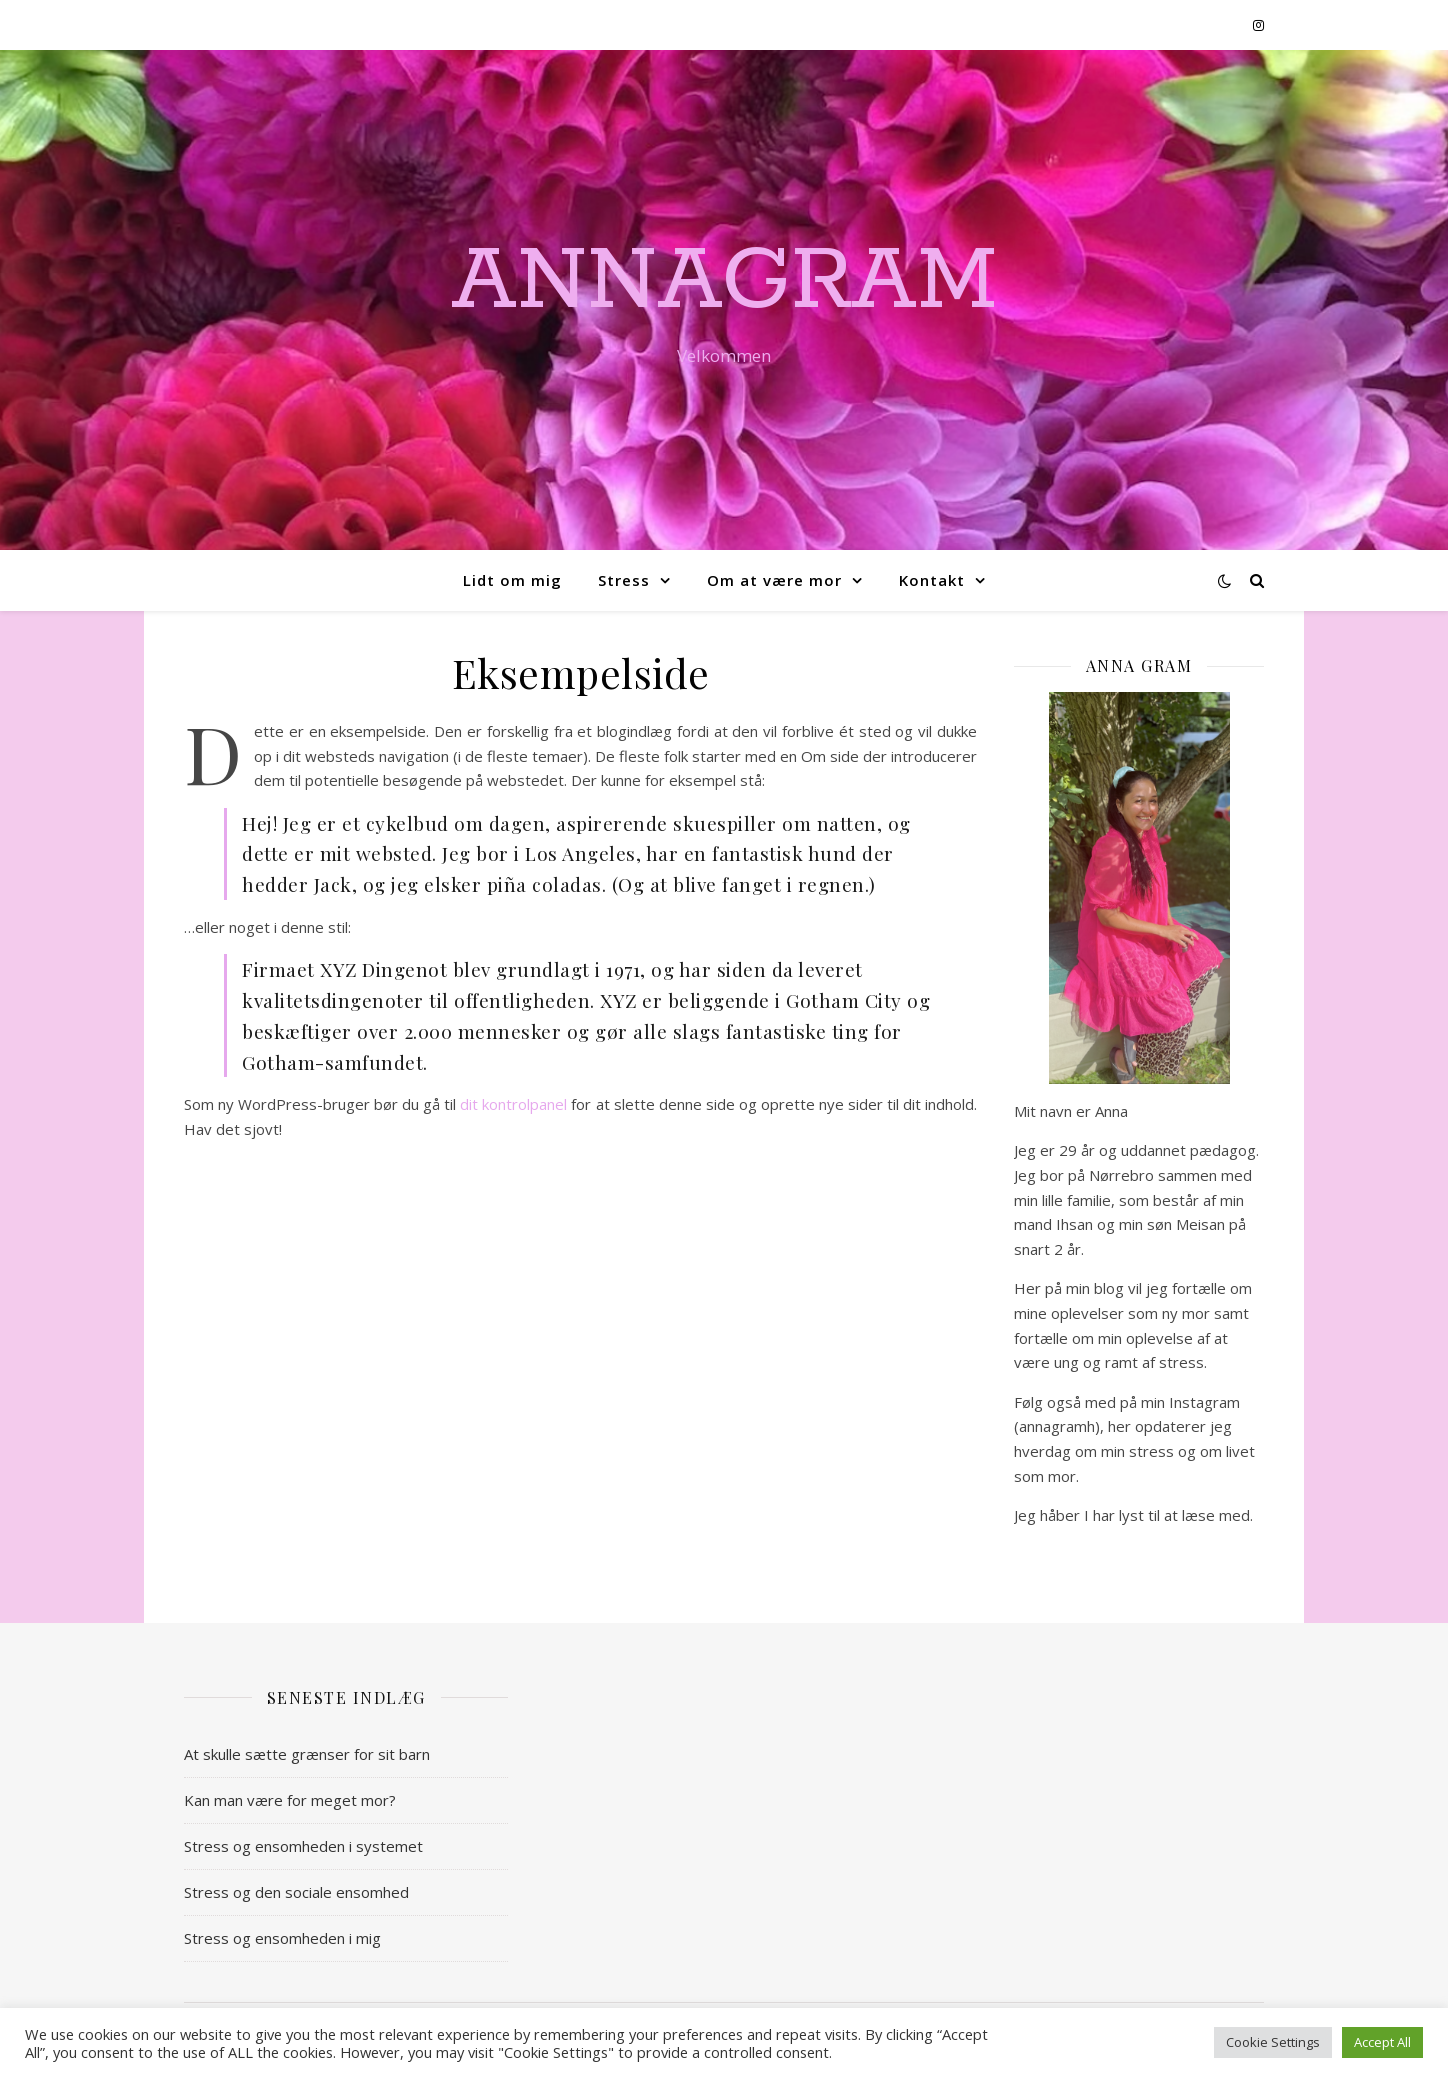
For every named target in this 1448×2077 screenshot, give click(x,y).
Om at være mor (774, 580)
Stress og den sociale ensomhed (296, 1892)
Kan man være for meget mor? (290, 1800)
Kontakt (932, 580)
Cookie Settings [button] (1273, 2042)
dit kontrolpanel (513, 1104)
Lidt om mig (512, 580)
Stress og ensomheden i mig (282, 1938)
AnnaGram (724, 282)
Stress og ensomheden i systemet (303, 1846)
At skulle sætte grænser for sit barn (307, 1754)
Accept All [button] (1382, 2042)
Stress (624, 580)
